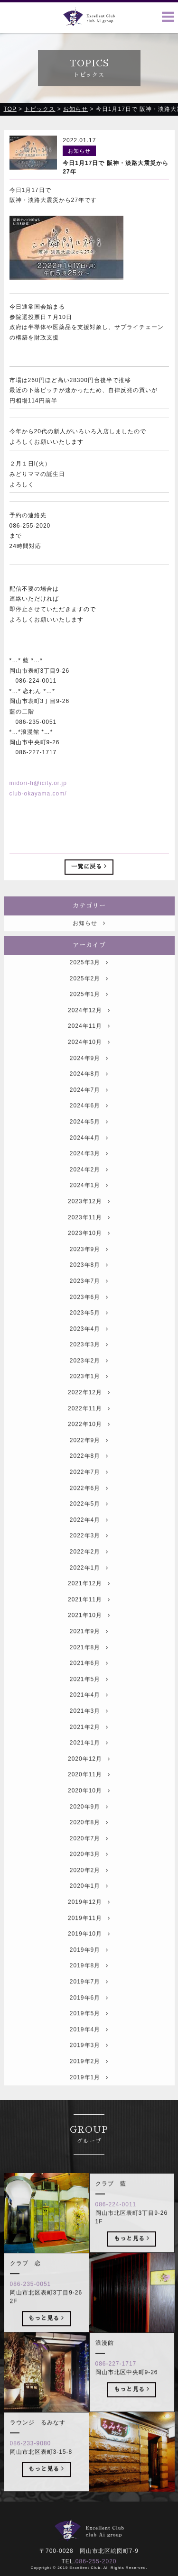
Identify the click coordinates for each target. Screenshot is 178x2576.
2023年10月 (89, 1254)
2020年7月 (89, 1859)
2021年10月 (89, 1636)
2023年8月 (89, 1286)
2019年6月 (89, 2018)
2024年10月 (89, 1063)
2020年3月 (89, 1875)
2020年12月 (89, 1779)
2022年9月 (89, 1461)
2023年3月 (89, 1365)
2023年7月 (89, 1301)
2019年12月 (89, 1922)
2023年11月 (89, 1238)
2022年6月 (89, 1509)
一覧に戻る (89, 867)
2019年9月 (89, 1970)
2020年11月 (89, 1795)
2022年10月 (89, 1445)
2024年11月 (89, 1047)
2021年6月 (89, 1684)
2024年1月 (89, 1206)
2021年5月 (89, 1700)
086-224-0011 (116, 2225)
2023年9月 (89, 1270)
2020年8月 (89, 1843)
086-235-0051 (30, 2305)
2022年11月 (89, 1429)
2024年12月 (89, 1031)
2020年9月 (89, 1827)
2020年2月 (89, 1891)
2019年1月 (89, 2098)
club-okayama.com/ (38, 794)
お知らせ (89, 944)
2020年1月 (89, 1907)
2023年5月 (89, 1333)
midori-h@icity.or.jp (38, 784)
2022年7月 (89, 1492)
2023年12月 (89, 1222)
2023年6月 (89, 1318)
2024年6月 (89, 1127)
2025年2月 (89, 999)
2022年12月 (89, 1413)
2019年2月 (89, 2082)
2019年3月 (89, 2066)
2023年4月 (89, 1349)
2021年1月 (89, 1763)
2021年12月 (89, 1604)
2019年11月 (89, 1939)
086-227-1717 (116, 2384)
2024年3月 (89, 1174)
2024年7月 (89, 1110)
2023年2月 (89, 1381)
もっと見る (132, 2259)
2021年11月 (89, 1620)
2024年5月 (89, 1142)
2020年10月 (89, 1811)
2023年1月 (89, 1397)
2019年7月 (89, 2002)
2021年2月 (89, 1748)
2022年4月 (89, 1540)
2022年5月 (89, 1525)
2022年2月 (89, 1572)
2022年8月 (89, 1477)
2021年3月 (89, 1731)
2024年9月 (89, 1079)
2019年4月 (89, 2050)
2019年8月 (89, 1986)
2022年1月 (89, 1588)
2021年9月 (89, 1652)
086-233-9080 (30, 2464)
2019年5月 (89, 2034)
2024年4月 (89, 1158)
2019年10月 (89, 1955)
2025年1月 (89, 1015)
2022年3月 (89, 1556)
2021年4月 (89, 1716)
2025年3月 (89, 983)
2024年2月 (89, 1190)
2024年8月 (89, 1095)
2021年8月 (89, 1668)
